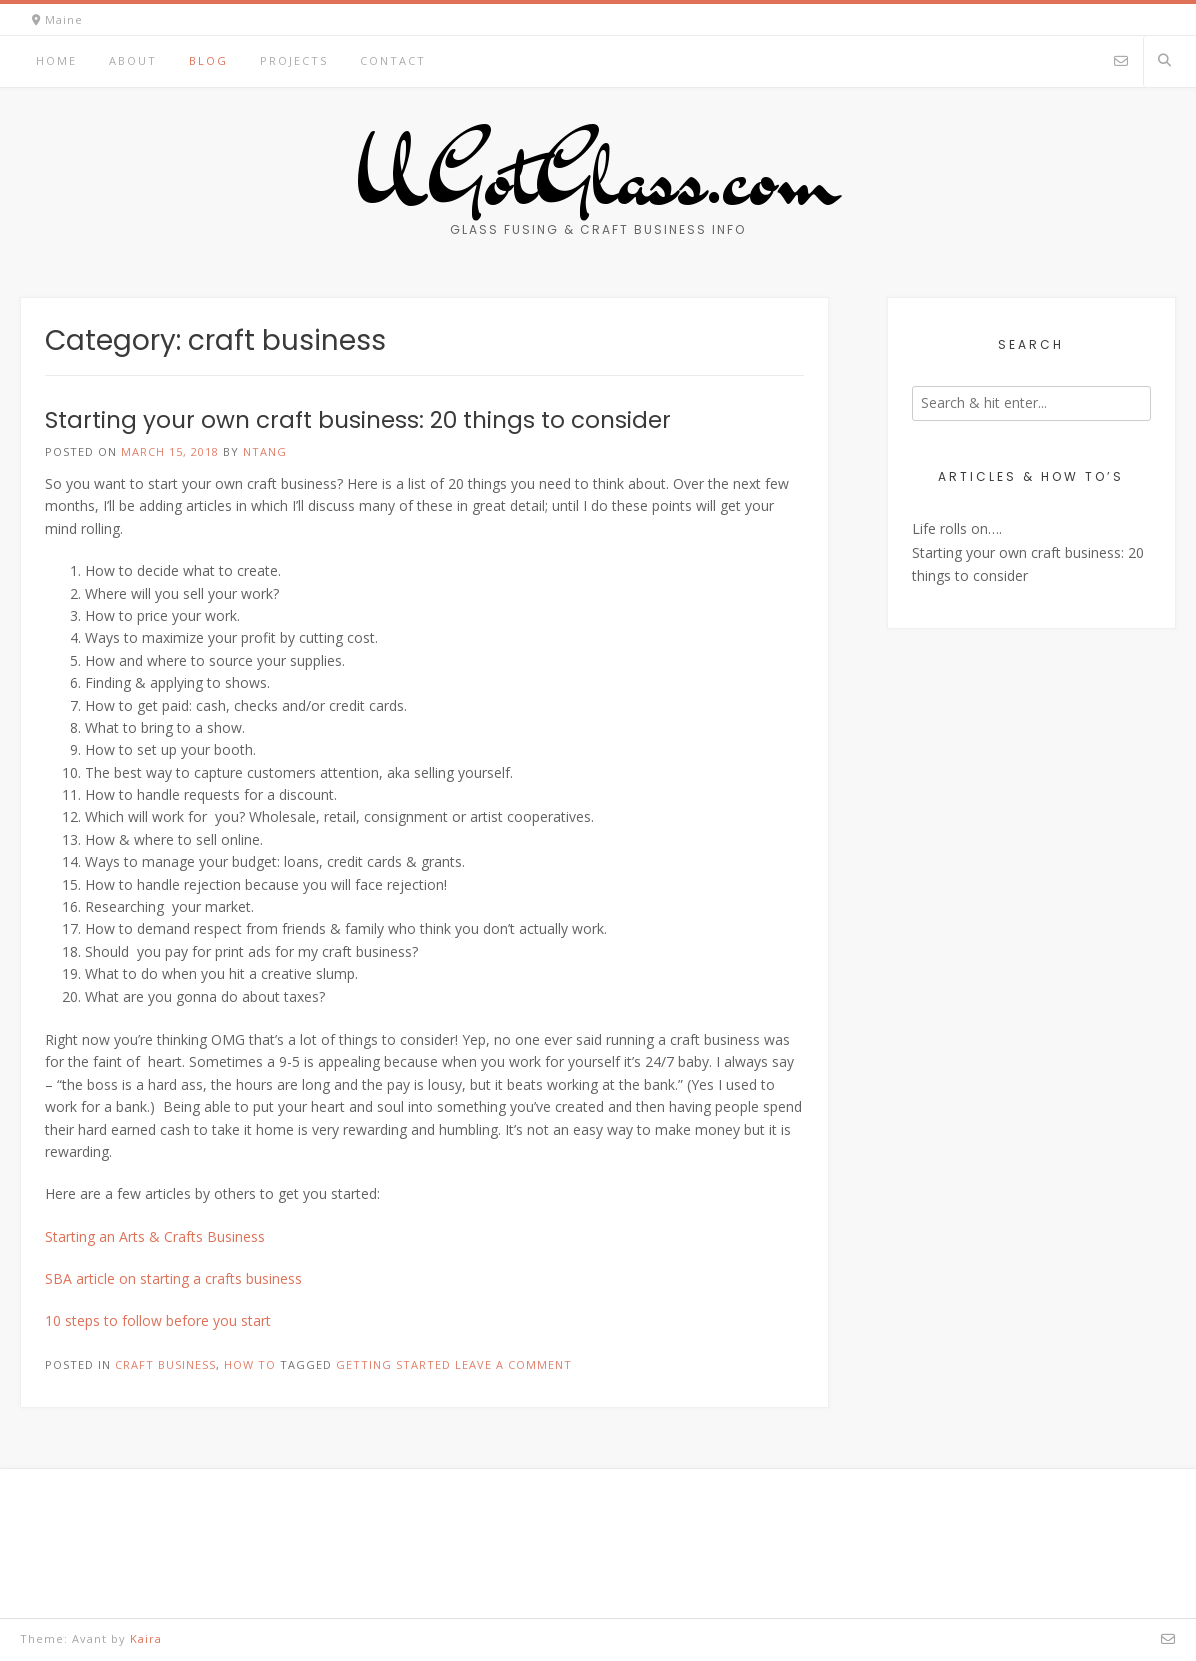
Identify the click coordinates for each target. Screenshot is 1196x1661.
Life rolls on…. (957, 528)
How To (250, 1364)
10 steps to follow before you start (158, 1320)
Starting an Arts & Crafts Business (155, 1236)
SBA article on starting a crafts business (173, 1278)
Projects (294, 60)
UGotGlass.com (598, 175)
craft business (165, 1364)
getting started (393, 1364)
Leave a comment (513, 1364)
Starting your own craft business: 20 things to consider (358, 420)
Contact (393, 60)
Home (56, 60)
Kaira (146, 1638)
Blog (208, 60)
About (133, 60)
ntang (265, 451)
